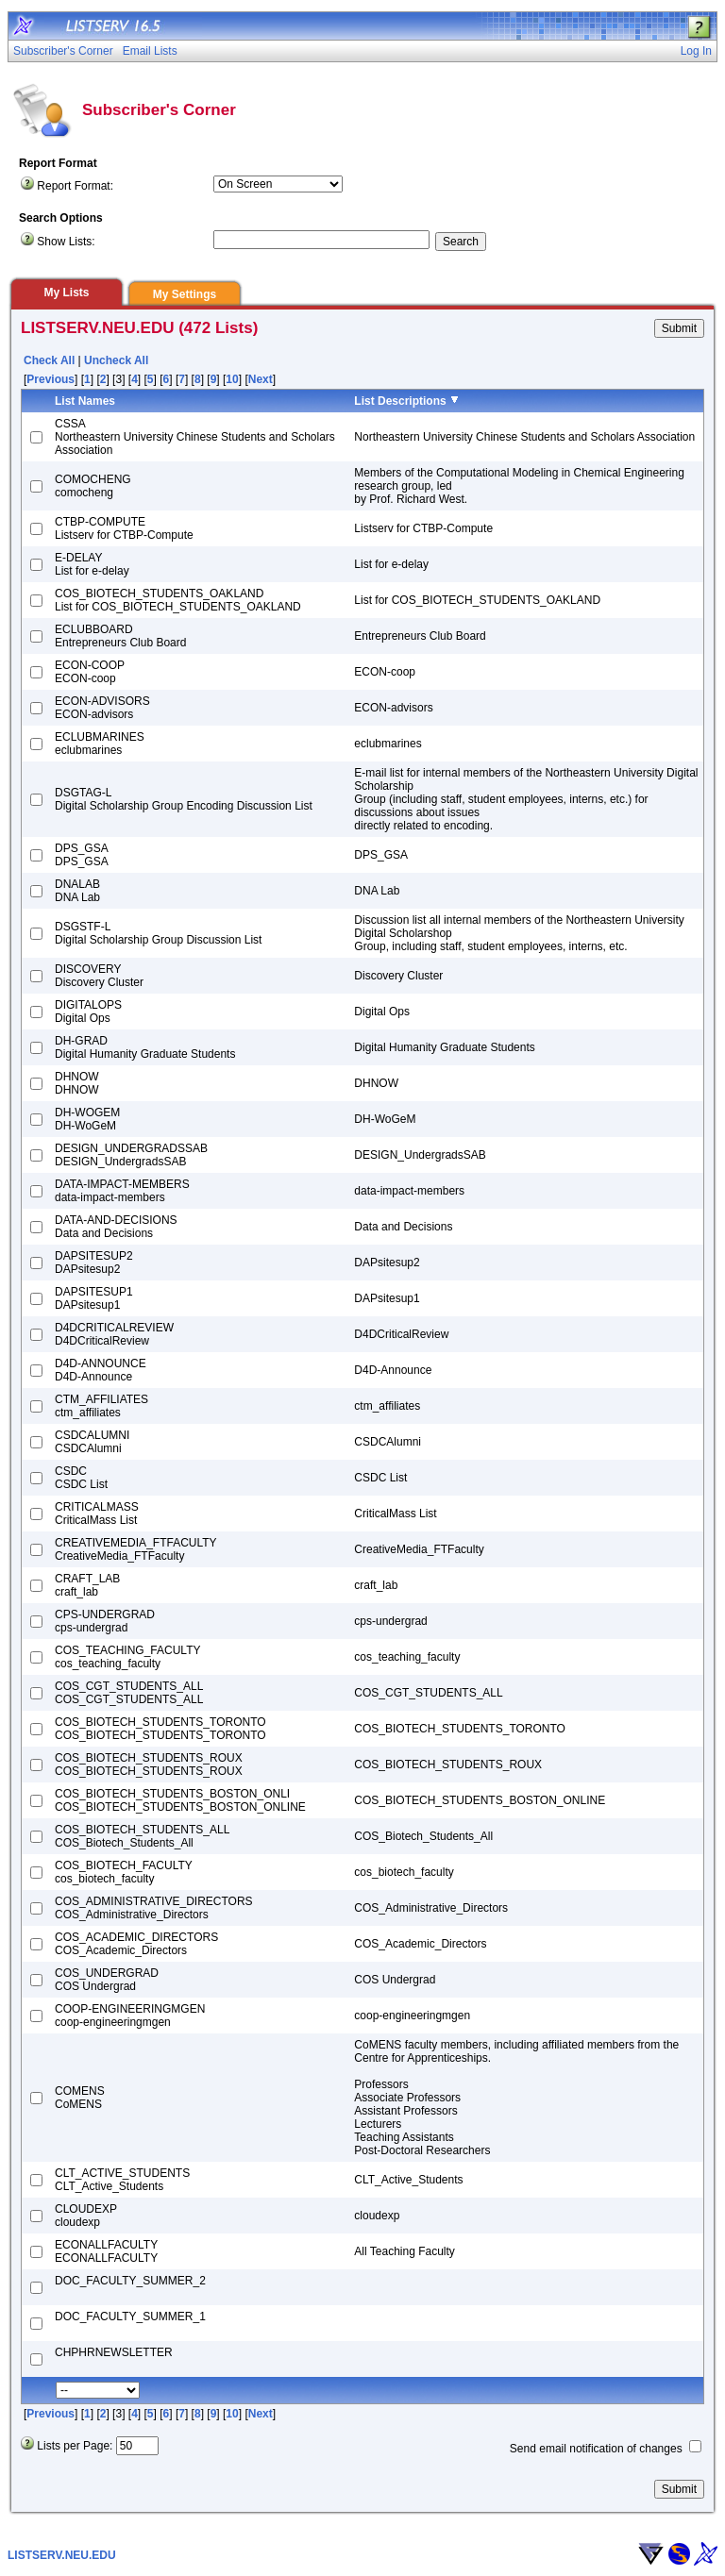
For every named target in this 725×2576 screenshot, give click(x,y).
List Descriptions (400, 401)
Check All (49, 360)
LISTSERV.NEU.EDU (62, 2555)
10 (232, 379)
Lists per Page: (74, 2445)
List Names (85, 401)
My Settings (184, 294)
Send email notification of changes (596, 2448)
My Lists (66, 292)
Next (260, 379)
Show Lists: (65, 241)
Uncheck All (116, 360)
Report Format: (75, 185)
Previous (50, 379)
